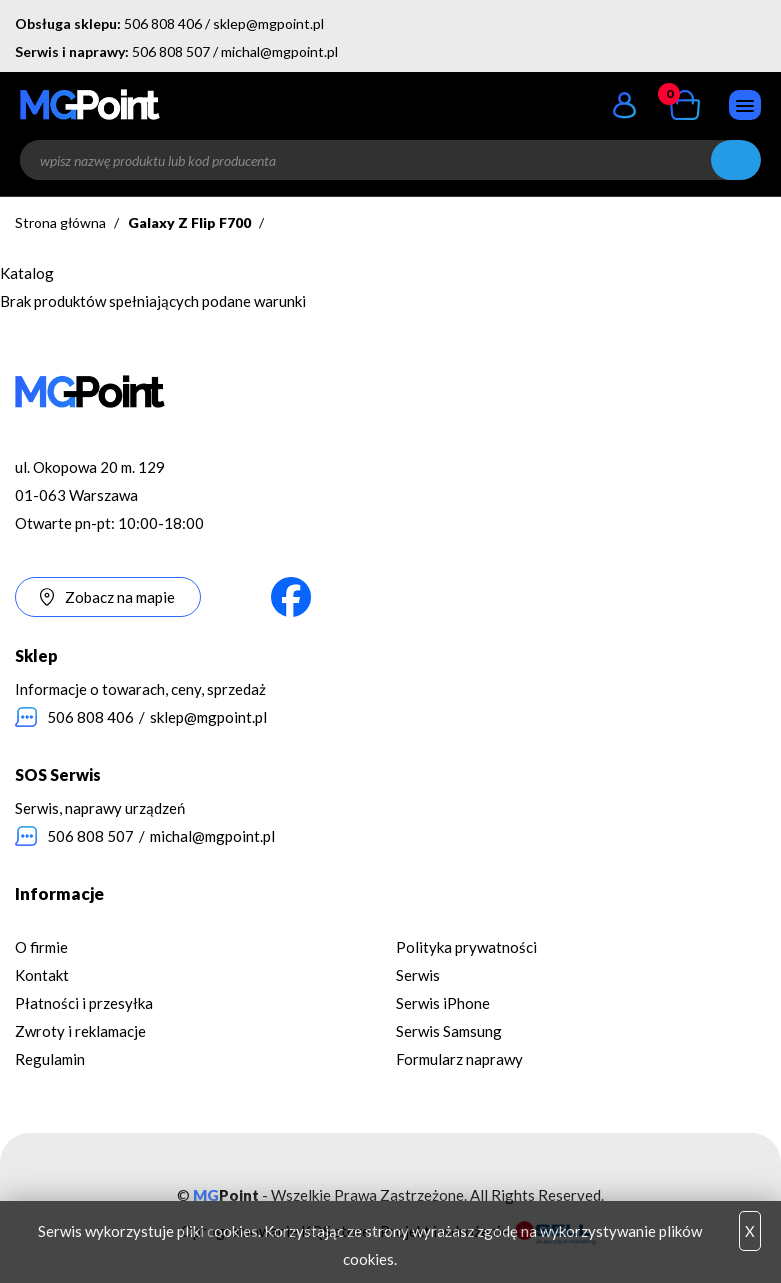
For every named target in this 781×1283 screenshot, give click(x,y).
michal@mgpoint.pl (279, 51)
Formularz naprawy (459, 1059)
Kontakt (42, 975)
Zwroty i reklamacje (80, 1031)
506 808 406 (163, 23)
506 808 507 (171, 51)
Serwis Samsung (449, 1031)
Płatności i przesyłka (84, 1003)
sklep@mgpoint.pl (268, 23)
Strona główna (60, 222)
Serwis (418, 975)
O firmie (41, 947)
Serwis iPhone (443, 1003)
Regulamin (50, 1059)
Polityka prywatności (466, 947)
